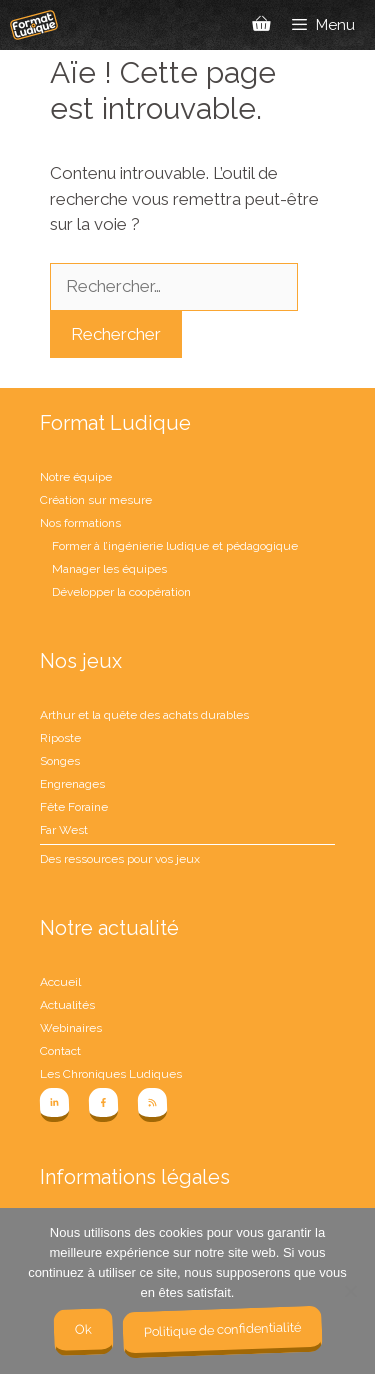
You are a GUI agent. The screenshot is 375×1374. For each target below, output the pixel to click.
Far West (64, 830)
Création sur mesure (96, 500)
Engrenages (72, 784)
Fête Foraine (74, 807)
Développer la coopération (121, 592)
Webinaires (71, 1028)
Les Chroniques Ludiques (111, 1074)
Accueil (60, 982)
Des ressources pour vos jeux (120, 859)
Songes (60, 761)
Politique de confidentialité (221, 1329)
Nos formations (80, 523)
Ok (83, 1329)
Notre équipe (76, 477)
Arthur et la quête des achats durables (144, 715)
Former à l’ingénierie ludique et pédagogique (175, 546)
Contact (60, 1051)
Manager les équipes (109, 569)
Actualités (67, 1005)
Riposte (60, 738)
